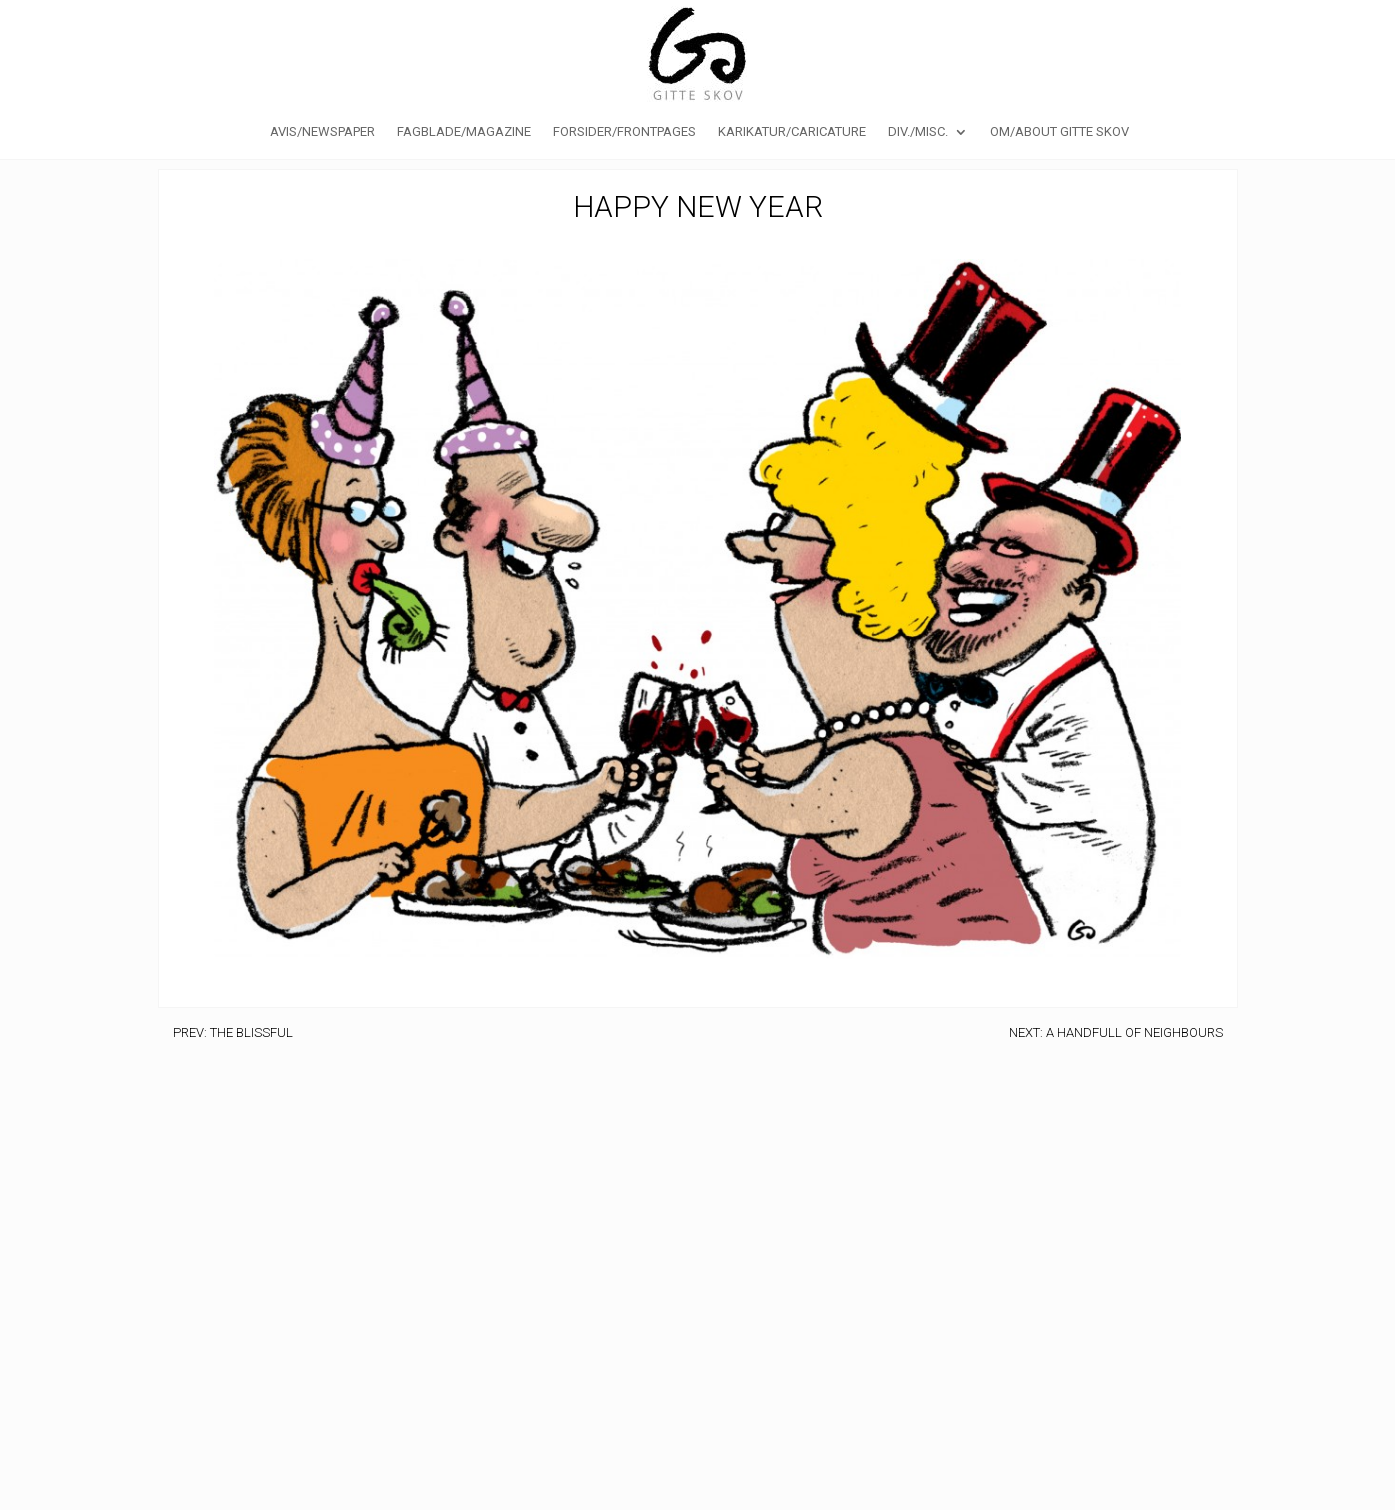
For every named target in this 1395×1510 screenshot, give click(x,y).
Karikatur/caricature (792, 132)
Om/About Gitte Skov (1059, 132)
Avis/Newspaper (322, 132)
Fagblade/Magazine (464, 132)
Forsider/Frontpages (624, 132)
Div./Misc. (918, 132)
